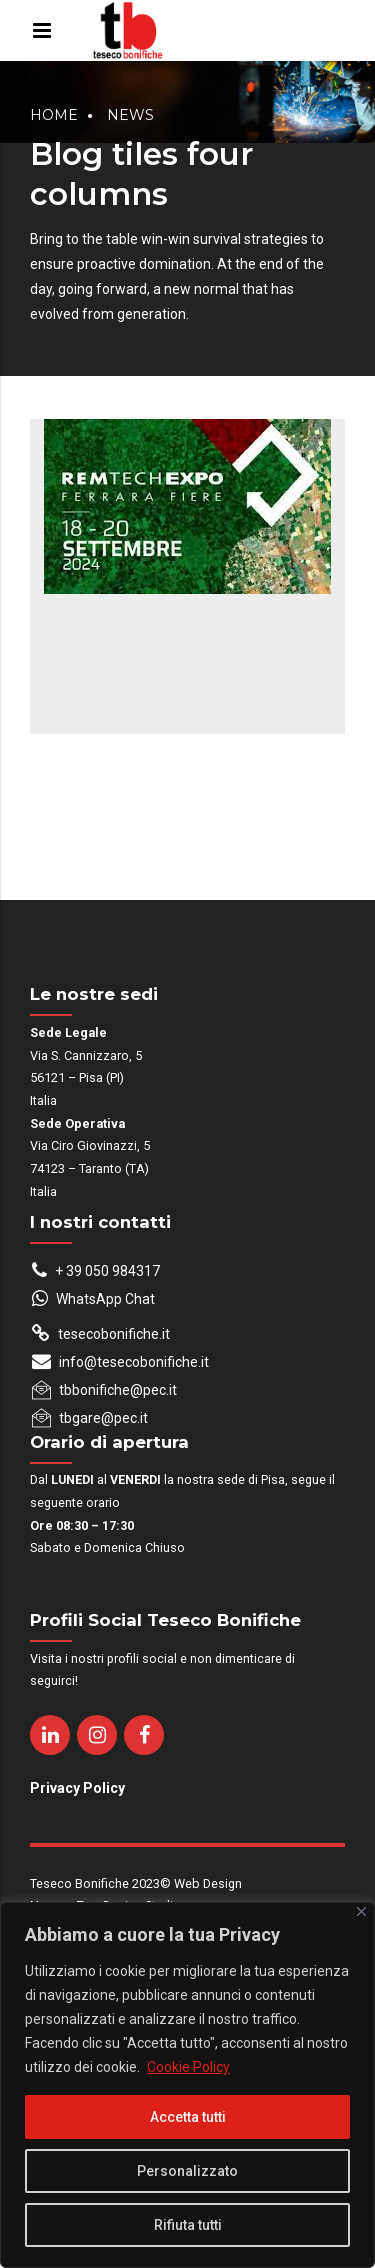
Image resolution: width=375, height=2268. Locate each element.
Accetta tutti (188, 2117)
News (130, 115)
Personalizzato (187, 2171)
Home (54, 115)
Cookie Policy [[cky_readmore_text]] (188, 2067)
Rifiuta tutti (188, 2225)
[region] (187, 2085)
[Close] (361, 1911)
